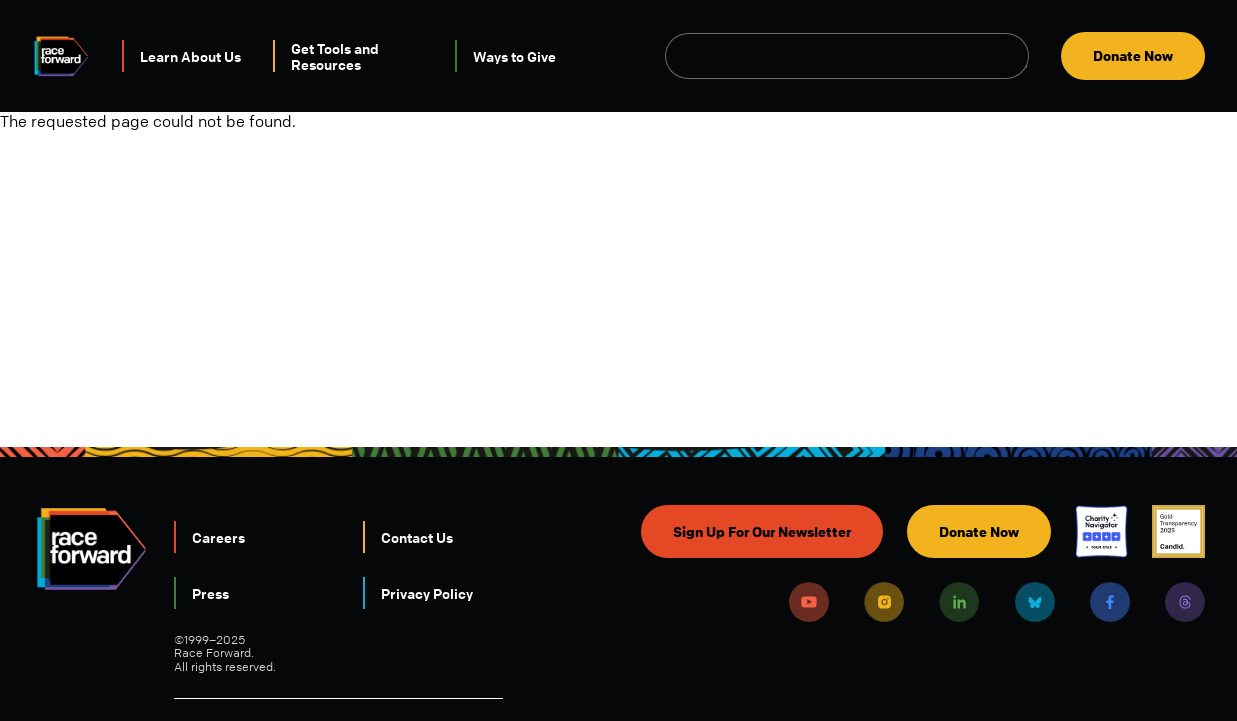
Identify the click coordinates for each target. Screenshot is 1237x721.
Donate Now (1133, 55)
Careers (218, 537)
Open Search (1018, 56)
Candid (1178, 531)
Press (210, 593)
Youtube (809, 602)
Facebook (1110, 602)
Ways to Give (514, 56)
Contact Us (417, 537)
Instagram (884, 602)
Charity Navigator (1101, 531)
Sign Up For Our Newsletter (762, 531)
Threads (1185, 602)
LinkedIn (959, 602)
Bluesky (1035, 602)
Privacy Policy (427, 593)
